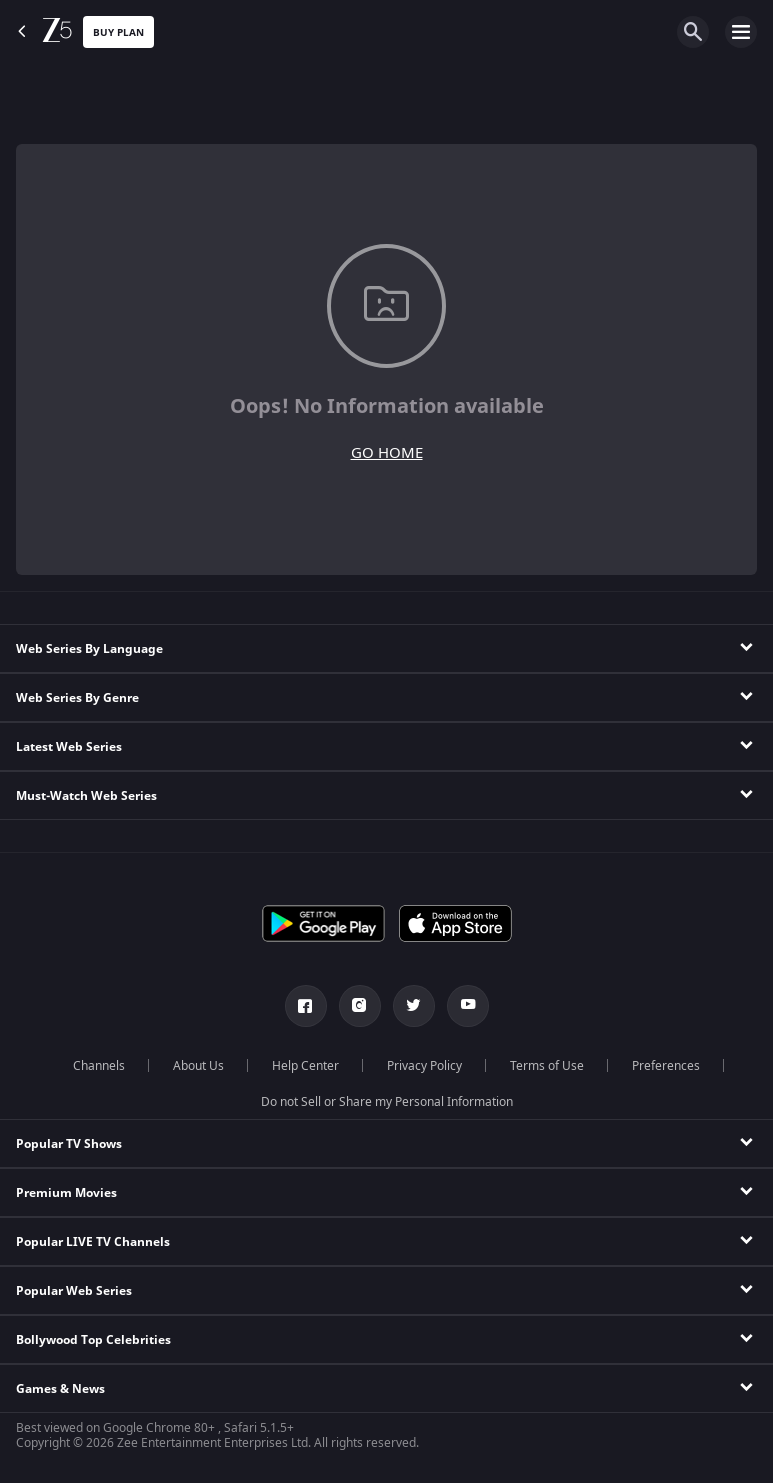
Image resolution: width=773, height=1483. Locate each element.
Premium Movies (66, 1193)
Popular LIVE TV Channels (93, 1242)
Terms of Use (547, 1066)
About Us (198, 1066)
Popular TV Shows (69, 1144)
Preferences (666, 1066)
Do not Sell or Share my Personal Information (387, 1102)
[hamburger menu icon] (741, 32)
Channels (99, 1066)
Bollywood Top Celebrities (93, 1340)
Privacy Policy (424, 1066)
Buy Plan (118, 32)
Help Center (305, 1066)
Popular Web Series (74, 1291)
